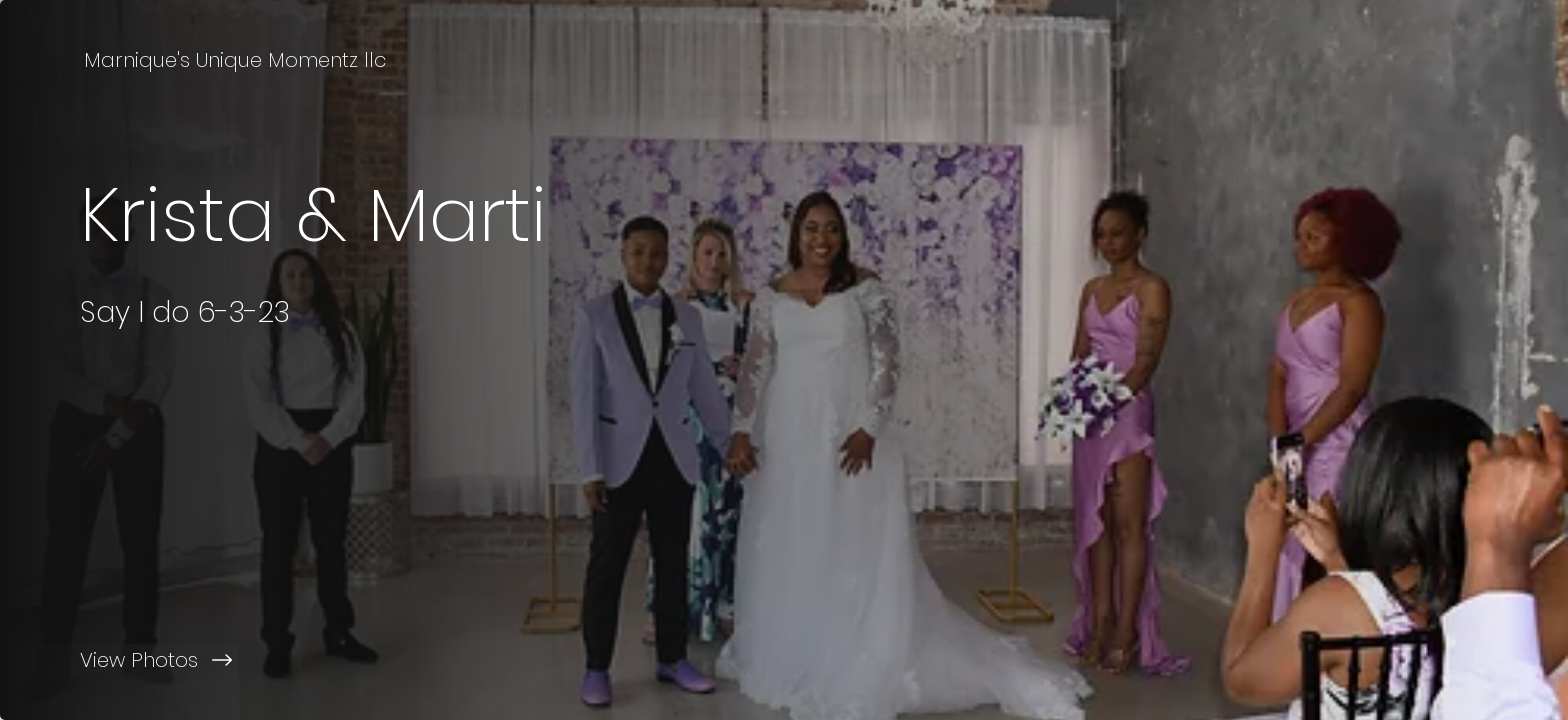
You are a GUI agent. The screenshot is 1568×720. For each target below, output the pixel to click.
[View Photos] (392, 660)
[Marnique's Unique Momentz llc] (237, 60)
